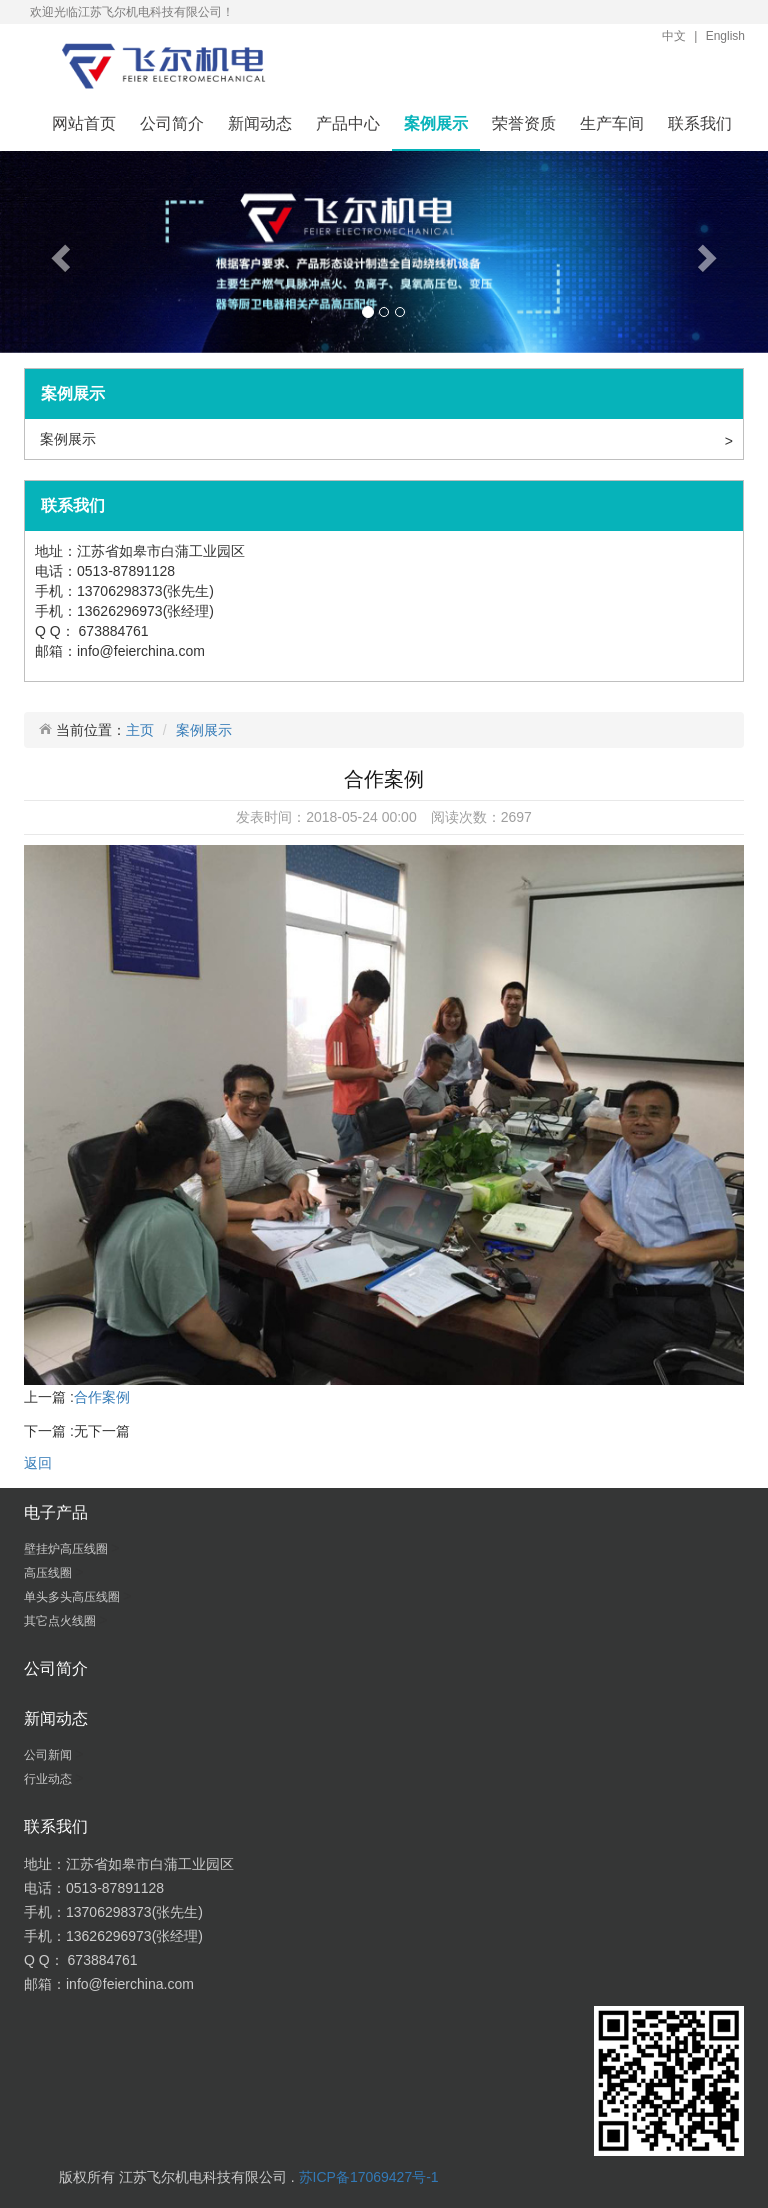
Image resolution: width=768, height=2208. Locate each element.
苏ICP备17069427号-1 (369, 2177)
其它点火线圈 (61, 1621)
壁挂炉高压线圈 (67, 1549)
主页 (140, 730)
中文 (674, 36)
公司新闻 (49, 1755)
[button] (57, 252)
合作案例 (102, 1397)
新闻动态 (260, 123)
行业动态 (49, 1779)
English (725, 36)
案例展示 (436, 123)
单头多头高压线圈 (73, 1597)
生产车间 (612, 123)
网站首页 (84, 123)
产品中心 (348, 123)
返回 (38, 1463)
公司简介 (172, 123)
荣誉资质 (524, 123)
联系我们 (700, 123)
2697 (516, 817)
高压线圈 (49, 1573)
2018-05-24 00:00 (361, 817)
